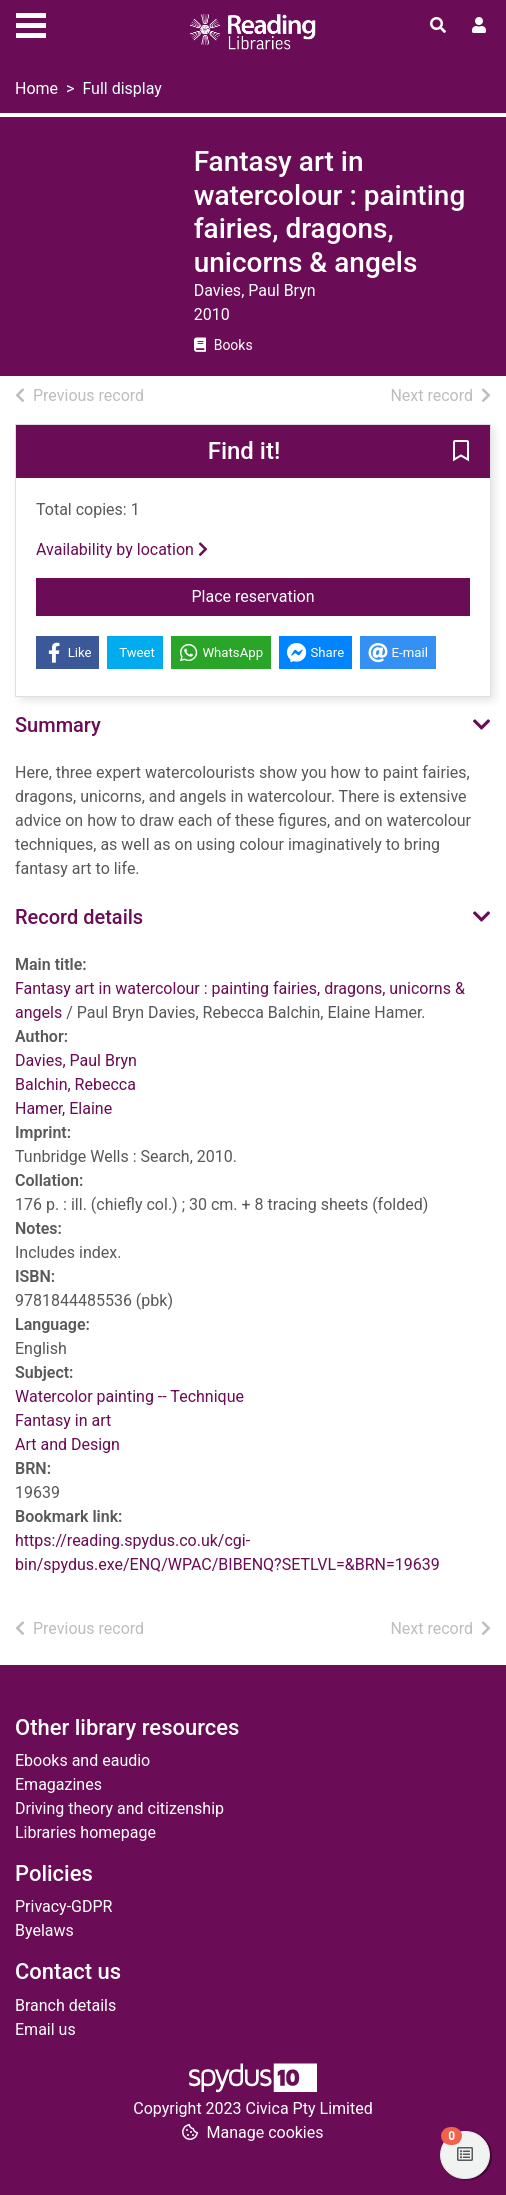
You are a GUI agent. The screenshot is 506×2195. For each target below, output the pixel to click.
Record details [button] (79, 917)
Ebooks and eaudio (82, 1760)
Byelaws (44, 1930)
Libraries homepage (85, 1832)
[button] (461, 453)
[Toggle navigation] (31, 23)
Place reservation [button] (331, 595)
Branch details (65, 2005)
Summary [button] (58, 725)
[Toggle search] (438, 26)
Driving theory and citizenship (119, 1808)
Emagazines (58, 1784)
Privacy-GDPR (63, 1906)
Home (36, 88)
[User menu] (479, 26)
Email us (45, 2029)
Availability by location (122, 549)
